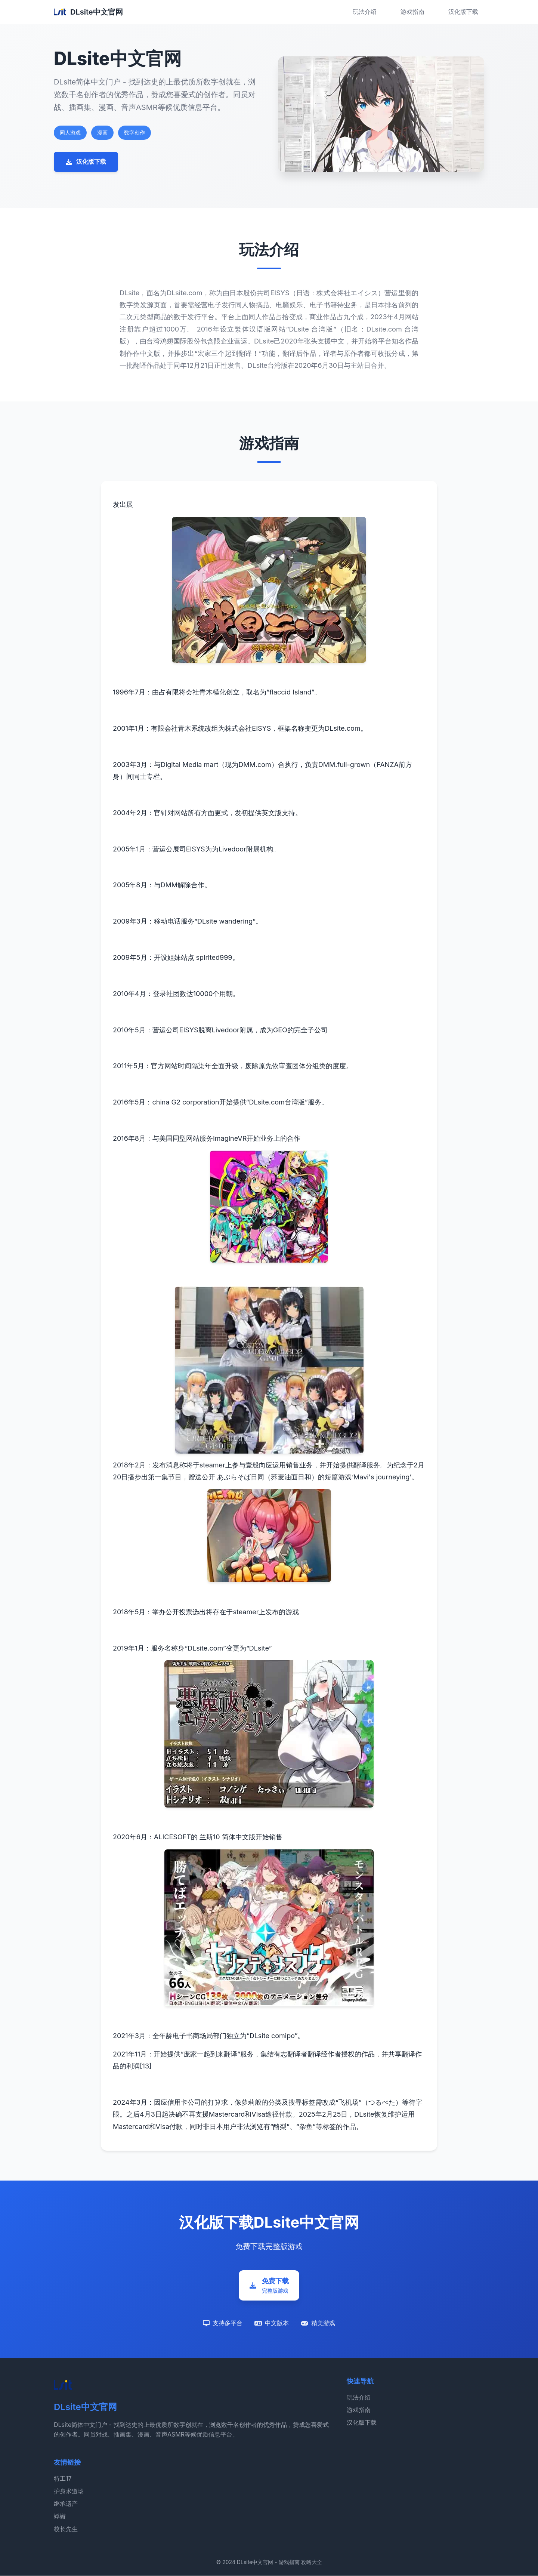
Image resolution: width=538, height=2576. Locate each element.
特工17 (63, 2479)
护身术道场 (69, 2492)
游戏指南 (412, 11)
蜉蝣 (60, 2517)
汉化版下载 (463, 11)
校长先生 (66, 2529)
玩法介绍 (365, 11)
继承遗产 (66, 2504)
